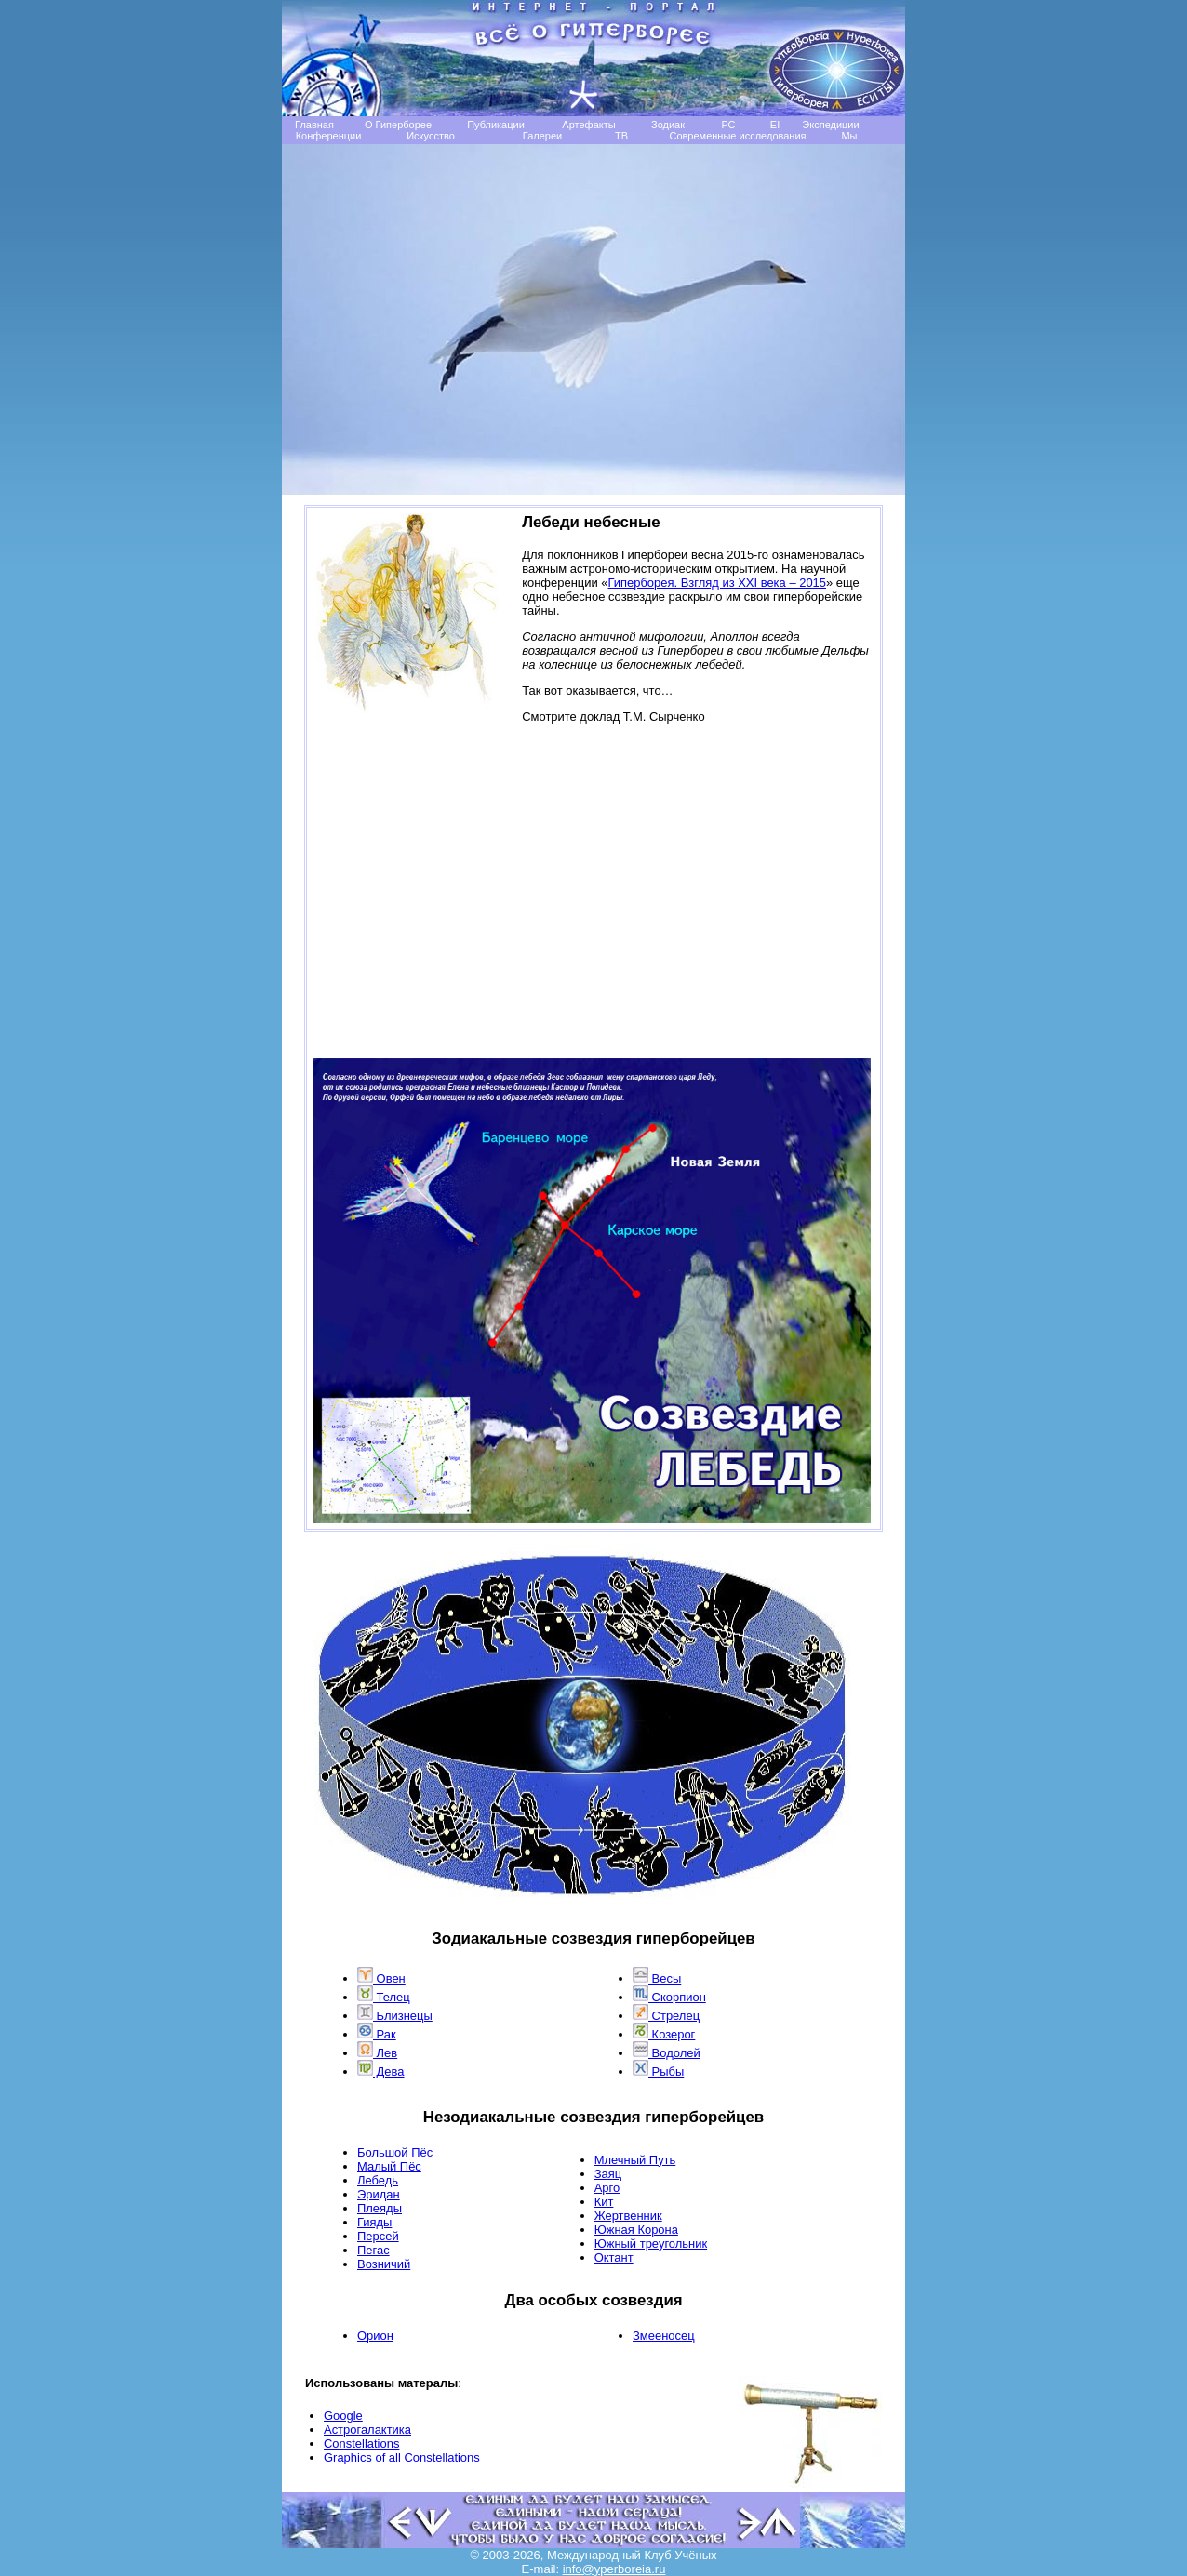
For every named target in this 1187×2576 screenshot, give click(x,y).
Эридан (378, 2194)
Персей (378, 2236)
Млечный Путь (635, 2160)
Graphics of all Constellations (402, 2457)
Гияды (374, 2222)
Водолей (666, 2053)
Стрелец (666, 2016)
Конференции (329, 135)
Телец (383, 1997)
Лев (377, 2053)
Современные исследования (737, 135)
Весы (657, 1978)
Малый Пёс (389, 2166)
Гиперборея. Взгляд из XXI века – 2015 (717, 583)
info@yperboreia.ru (614, 2569)
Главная (314, 124)
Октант (614, 2257)
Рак (376, 2034)
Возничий (383, 2264)
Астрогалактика (367, 2430)
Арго (607, 2188)
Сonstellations (361, 2443)
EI (775, 124)
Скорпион (669, 1997)
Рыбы (658, 2071)
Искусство (431, 135)
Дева (381, 2071)
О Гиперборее (398, 124)
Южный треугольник (650, 2244)
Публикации (496, 124)
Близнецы (395, 2016)
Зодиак (668, 124)
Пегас (373, 2250)
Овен (381, 1978)
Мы (849, 135)
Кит (604, 2202)
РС (728, 124)
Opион (375, 2336)
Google (343, 2416)
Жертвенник (628, 2216)
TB (621, 135)
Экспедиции (830, 124)
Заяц (607, 2174)
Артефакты (588, 124)
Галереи (542, 135)
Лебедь (377, 2180)
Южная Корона (636, 2230)
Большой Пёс (395, 2152)
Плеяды (379, 2208)
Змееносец (664, 2336)
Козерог (664, 2034)
